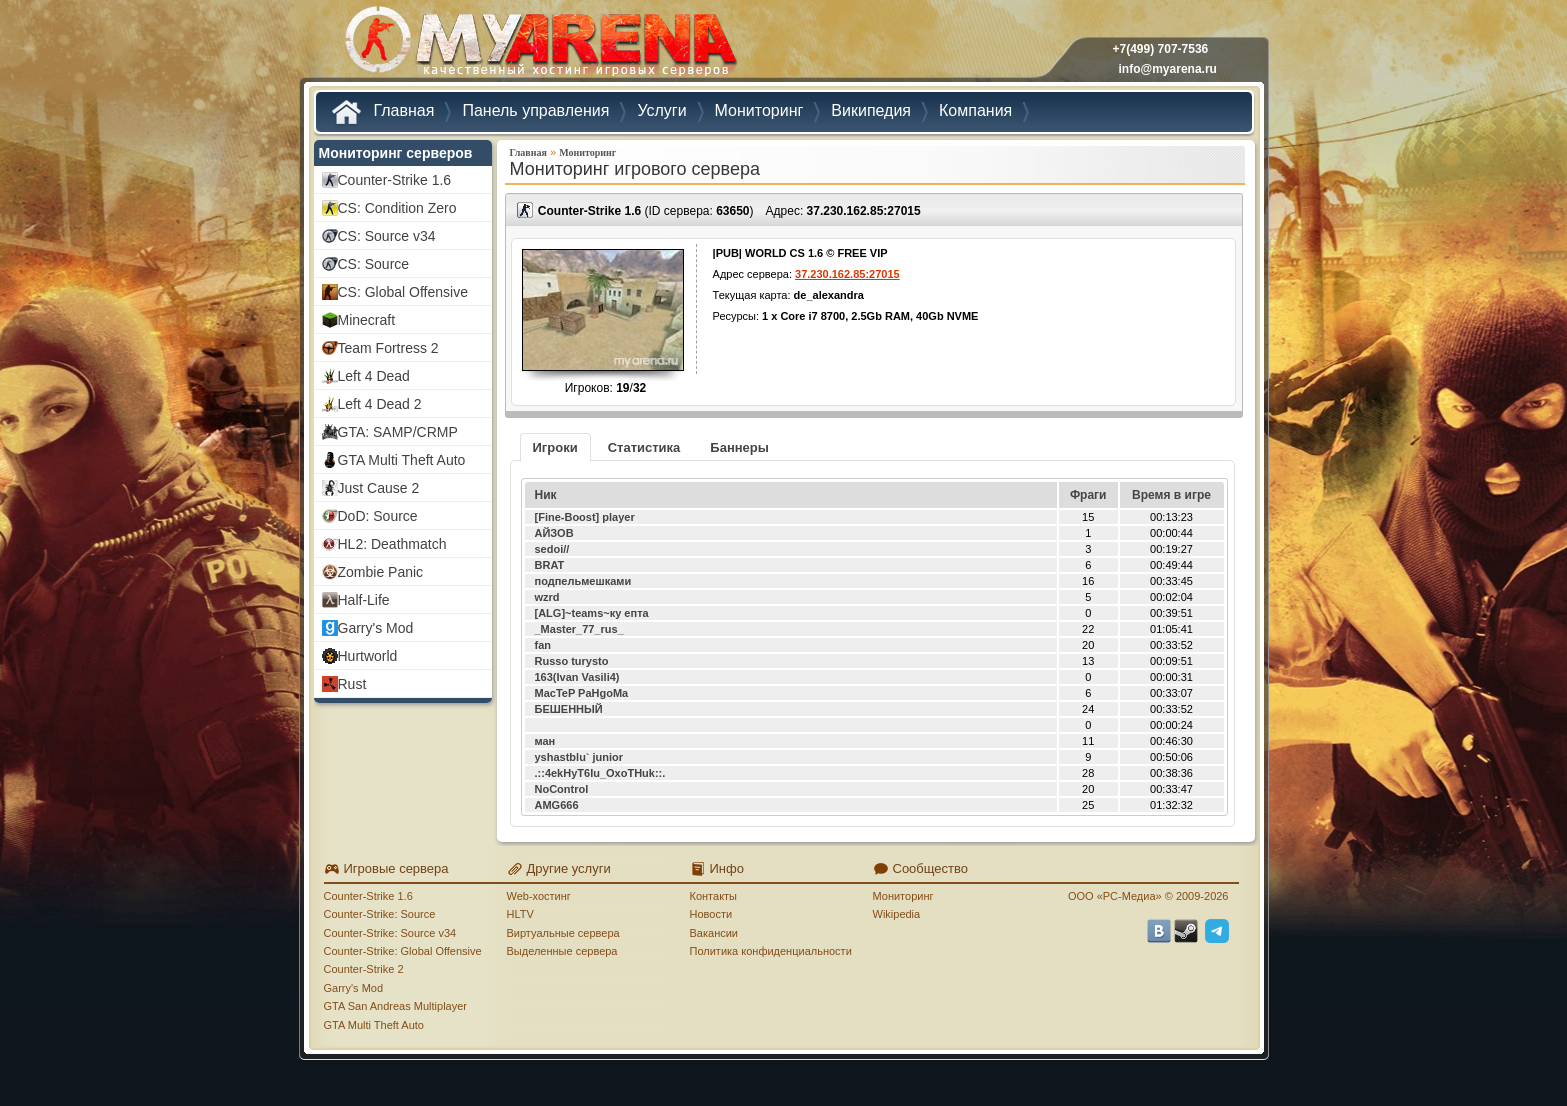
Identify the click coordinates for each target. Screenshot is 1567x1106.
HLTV (520, 914)
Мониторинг (587, 152)
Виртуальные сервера (563, 933)
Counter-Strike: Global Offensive (403, 951)
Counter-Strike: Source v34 (390, 933)
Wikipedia (897, 914)
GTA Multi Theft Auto (374, 1025)
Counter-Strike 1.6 (368, 896)
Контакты (714, 896)
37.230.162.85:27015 (864, 211)
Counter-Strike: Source (380, 914)
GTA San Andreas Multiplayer (395, 1006)
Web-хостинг (539, 896)
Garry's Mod (354, 988)
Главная (528, 152)
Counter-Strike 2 (364, 969)
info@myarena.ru (1168, 69)
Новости (711, 914)
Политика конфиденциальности (771, 951)
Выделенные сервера (562, 951)
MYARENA (539, 44)
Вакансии (714, 933)
